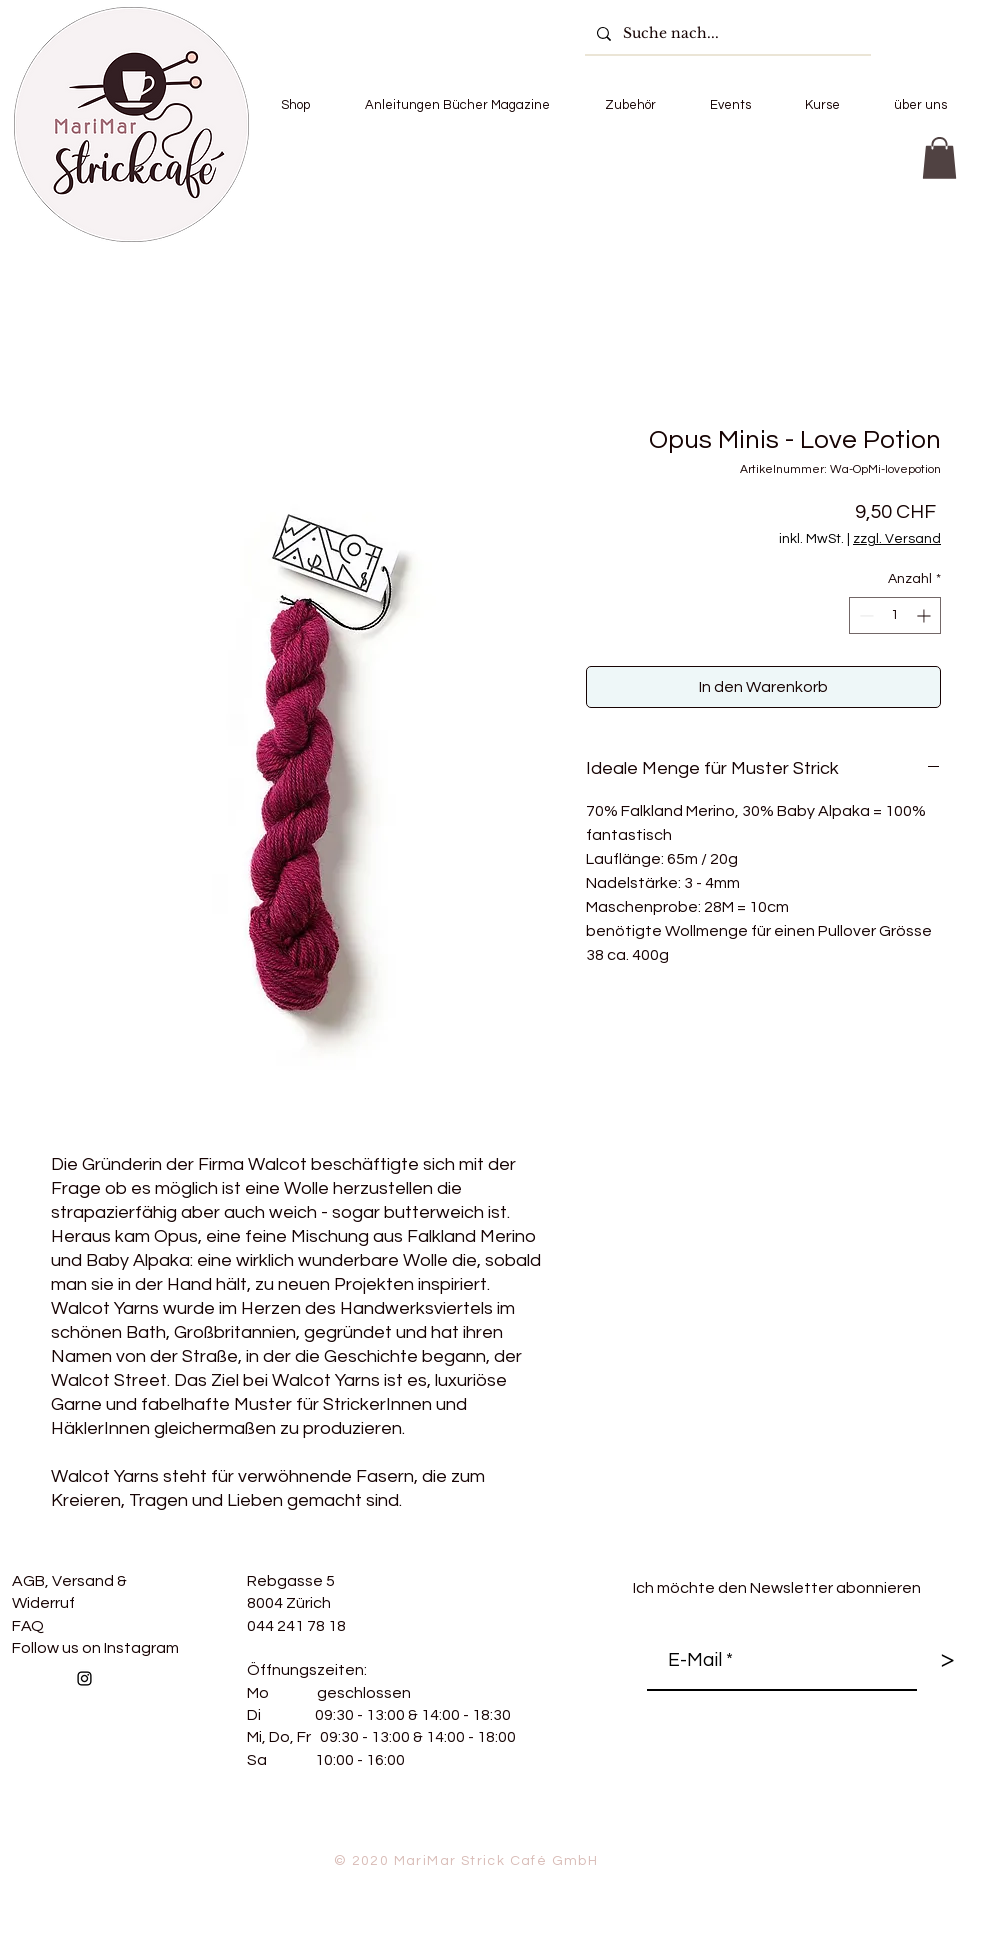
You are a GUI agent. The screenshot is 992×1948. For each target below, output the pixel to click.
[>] (947, 1661)
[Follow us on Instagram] (84, 1678)
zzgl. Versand (897, 539)
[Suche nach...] (726, 33)
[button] (295, 105)
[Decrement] (864, 615)
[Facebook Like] (236, 1722)
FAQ (28, 1626)
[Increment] (925, 615)
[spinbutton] (895, 615)
